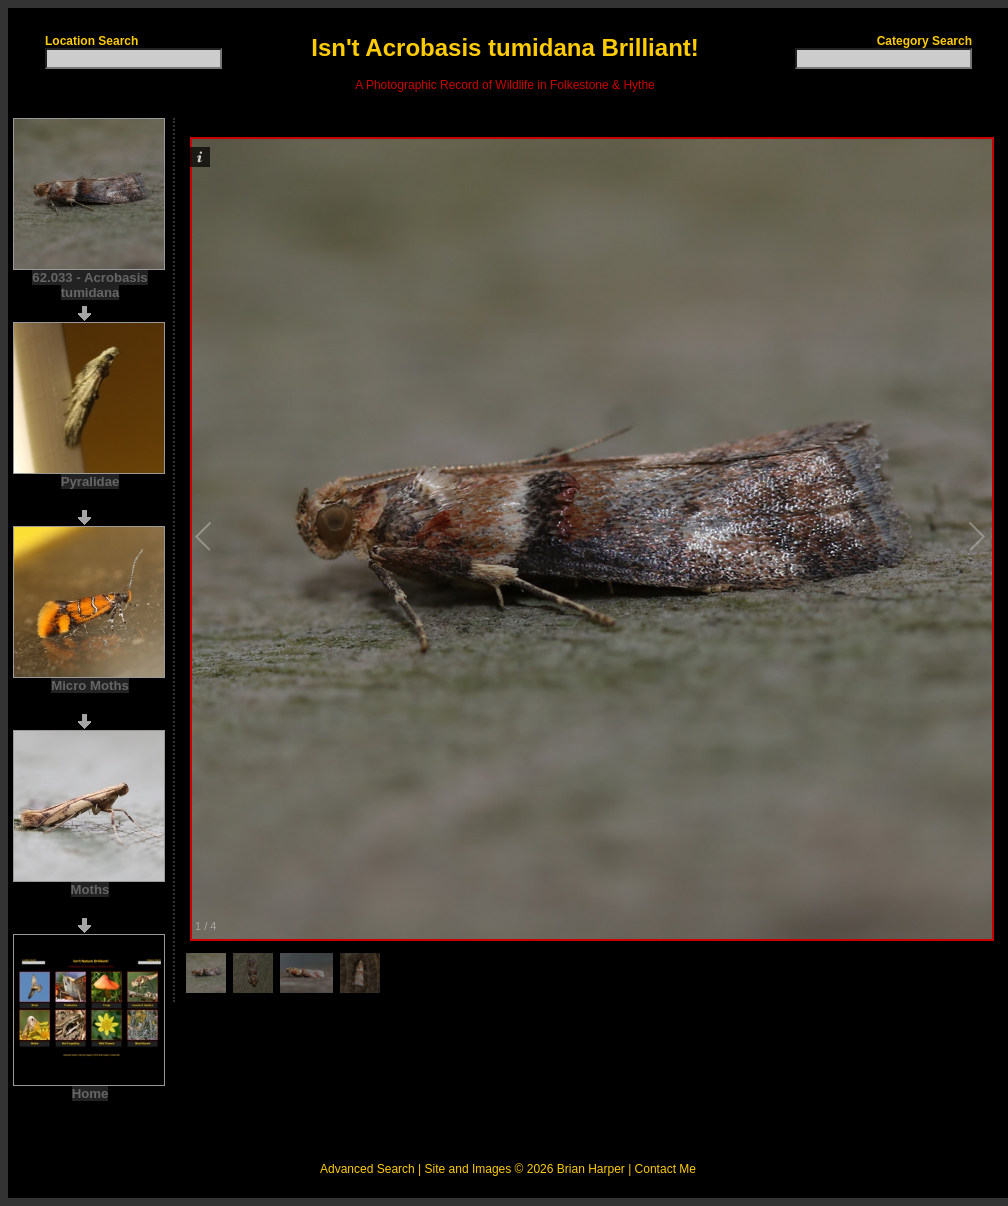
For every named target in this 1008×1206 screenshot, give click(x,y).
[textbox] (133, 58)
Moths (90, 889)
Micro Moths (90, 685)
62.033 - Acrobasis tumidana (89, 285)
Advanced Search (367, 1169)
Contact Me (665, 1169)
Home (90, 1093)
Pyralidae (90, 481)
